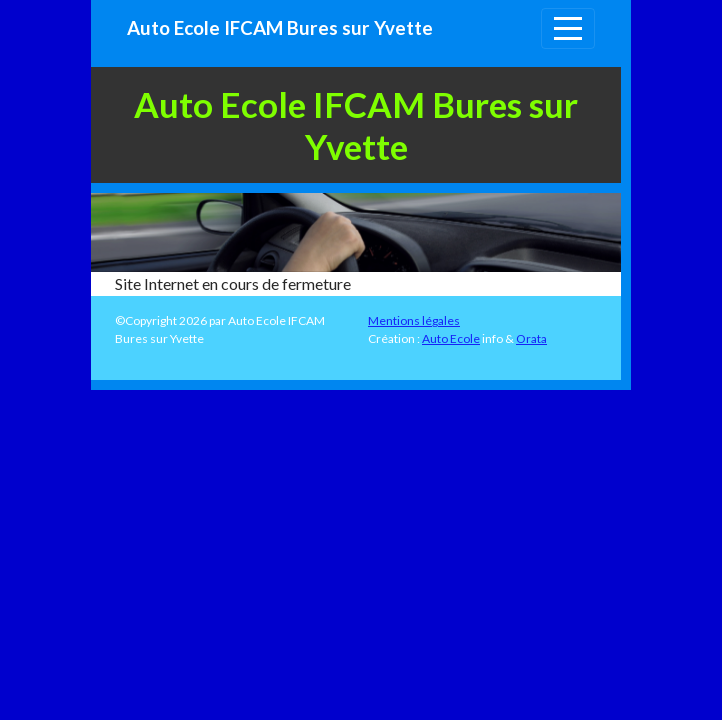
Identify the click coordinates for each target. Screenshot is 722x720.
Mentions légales (414, 320)
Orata (531, 338)
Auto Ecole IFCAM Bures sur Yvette (280, 27)
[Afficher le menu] (568, 28)
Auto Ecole (451, 338)
